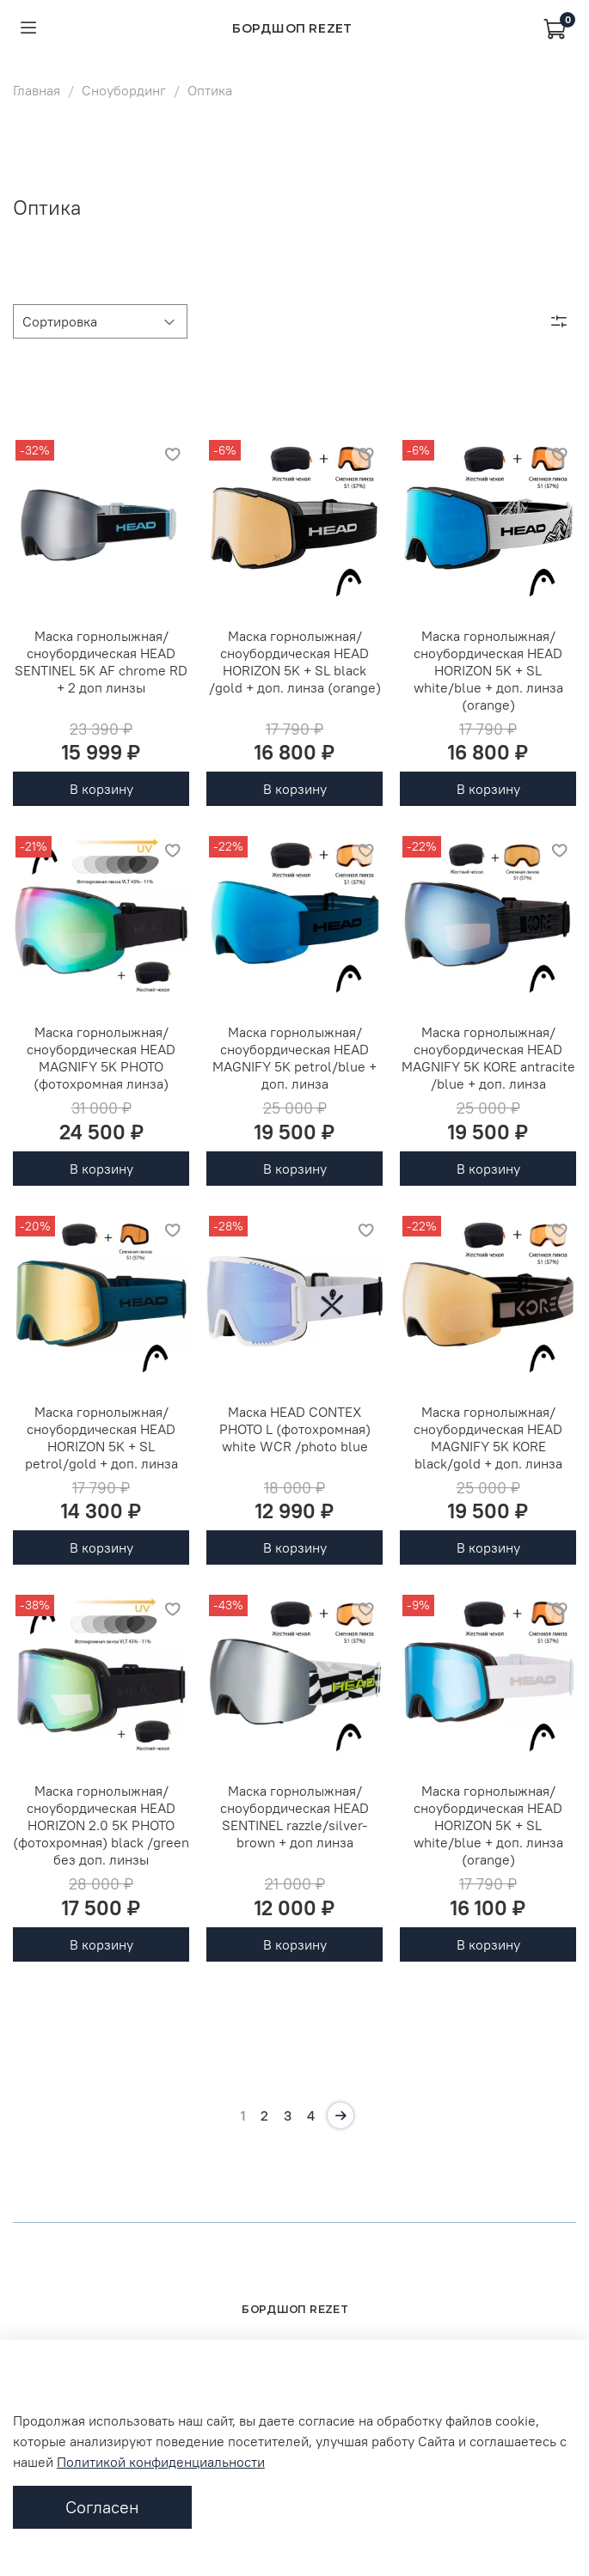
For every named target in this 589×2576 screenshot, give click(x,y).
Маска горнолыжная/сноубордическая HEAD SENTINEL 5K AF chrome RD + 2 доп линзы (101, 661)
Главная (36, 90)
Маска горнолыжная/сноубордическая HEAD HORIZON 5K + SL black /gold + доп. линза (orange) (295, 661)
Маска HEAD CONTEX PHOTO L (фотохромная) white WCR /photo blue (295, 1429)
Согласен (102, 2507)
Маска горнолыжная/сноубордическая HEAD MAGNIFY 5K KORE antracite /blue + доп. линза (488, 1057)
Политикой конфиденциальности (161, 2461)
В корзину (101, 788)
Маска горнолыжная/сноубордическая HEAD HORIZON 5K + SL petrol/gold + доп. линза (101, 1437)
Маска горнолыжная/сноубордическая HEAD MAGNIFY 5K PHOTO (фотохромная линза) (101, 1057)
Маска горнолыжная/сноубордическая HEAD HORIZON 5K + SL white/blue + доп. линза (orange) (488, 670)
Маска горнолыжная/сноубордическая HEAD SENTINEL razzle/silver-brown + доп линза (294, 1816)
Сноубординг (124, 90)
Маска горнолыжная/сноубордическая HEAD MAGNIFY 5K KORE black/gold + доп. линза (488, 1437)
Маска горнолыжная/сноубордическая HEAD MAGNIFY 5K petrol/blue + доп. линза (294, 1057)
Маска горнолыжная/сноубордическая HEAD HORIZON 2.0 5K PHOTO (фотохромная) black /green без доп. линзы (101, 1825)
